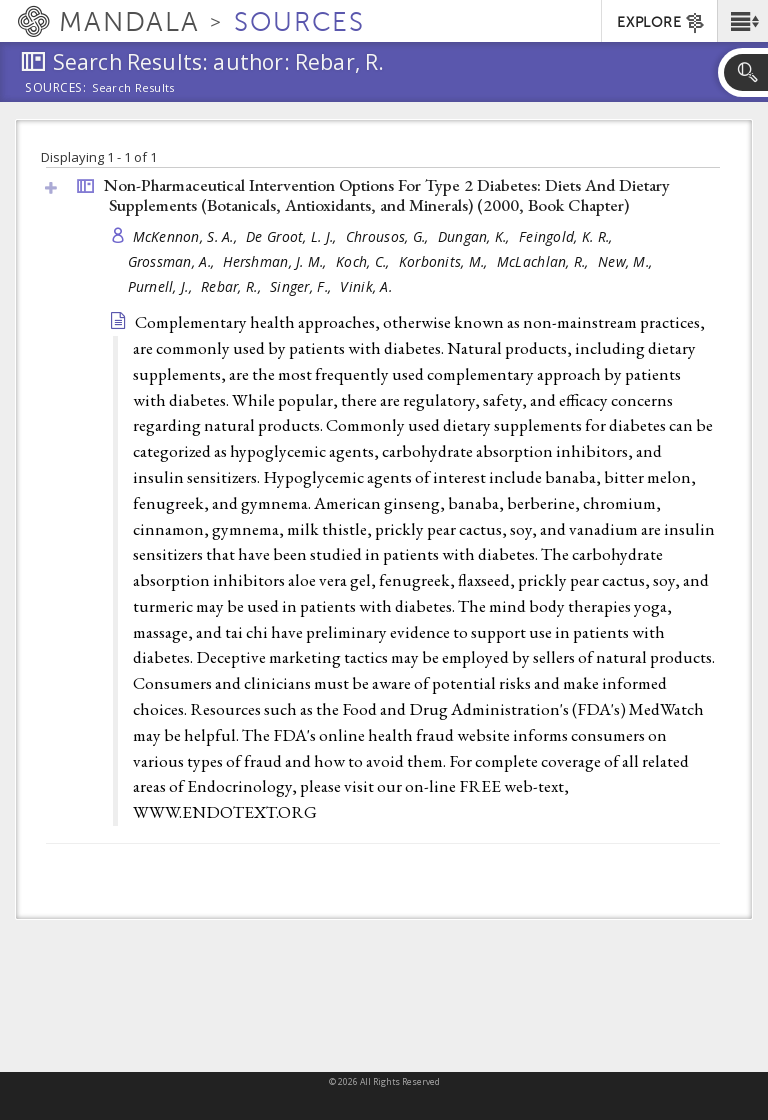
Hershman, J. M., (277, 261)
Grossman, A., (173, 261)
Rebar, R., (233, 286)
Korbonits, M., (445, 261)
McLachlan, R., (545, 261)
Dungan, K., (476, 236)
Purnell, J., (162, 286)
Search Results (133, 88)
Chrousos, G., (389, 236)
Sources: (56, 89)
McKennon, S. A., (187, 236)
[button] (742, 21)
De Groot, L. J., (293, 236)
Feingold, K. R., (568, 236)
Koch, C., (365, 261)
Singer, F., (302, 286)
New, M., (627, 261)
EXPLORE (661, 23)
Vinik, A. (365, 286)
